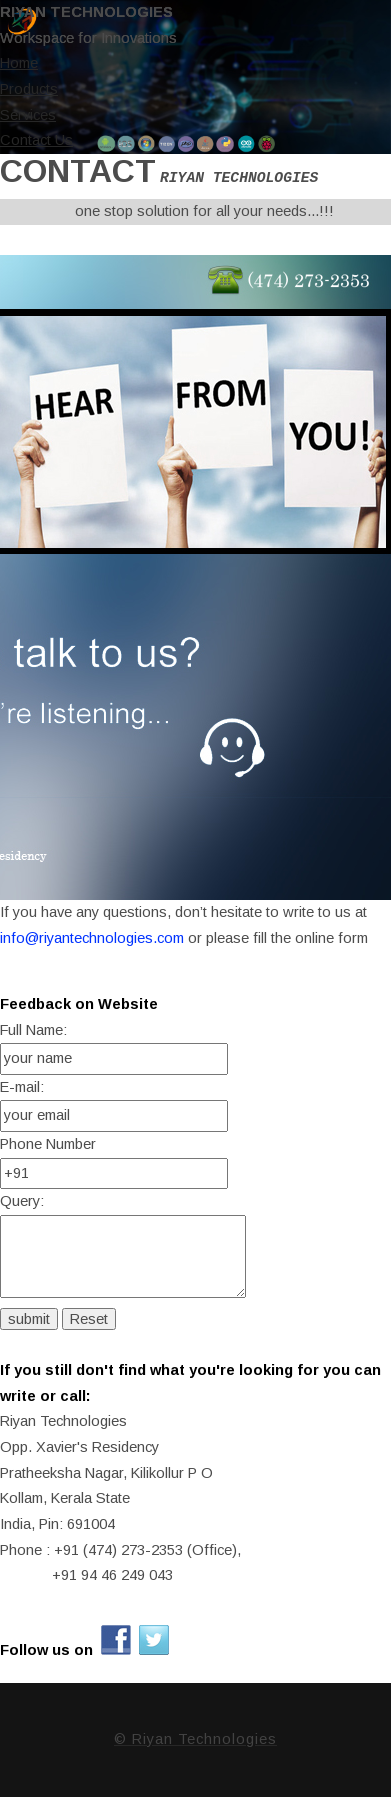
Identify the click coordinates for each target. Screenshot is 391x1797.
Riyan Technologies (86, 12)
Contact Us (36, 140)
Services (28, 115)
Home (19, 63)
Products (29, 89)
